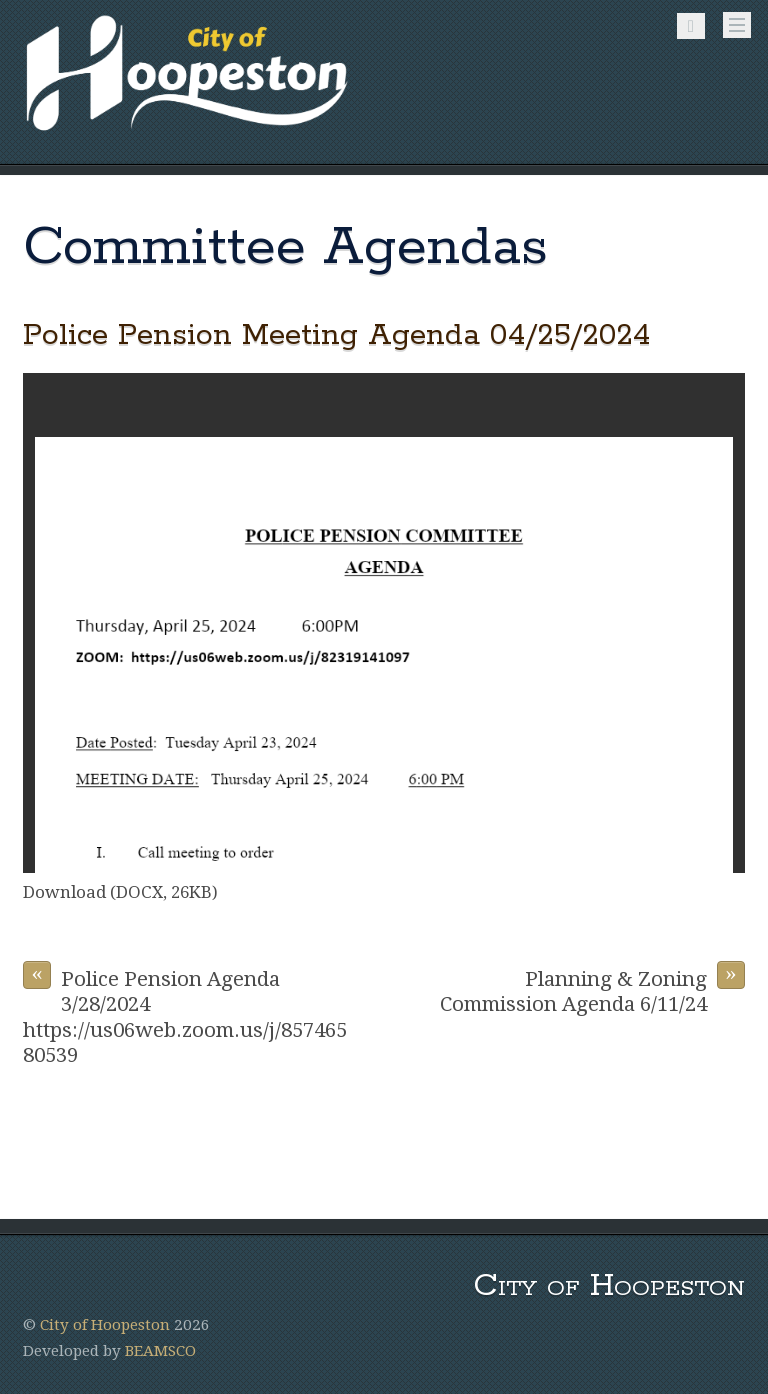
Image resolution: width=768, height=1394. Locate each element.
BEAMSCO (160, 1351)
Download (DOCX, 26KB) (120, 892)
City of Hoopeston (105, 1325)
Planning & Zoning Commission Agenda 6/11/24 (592, 988)
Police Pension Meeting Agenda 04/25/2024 (337, 335)
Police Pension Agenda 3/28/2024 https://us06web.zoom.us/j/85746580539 (185, 1014)
